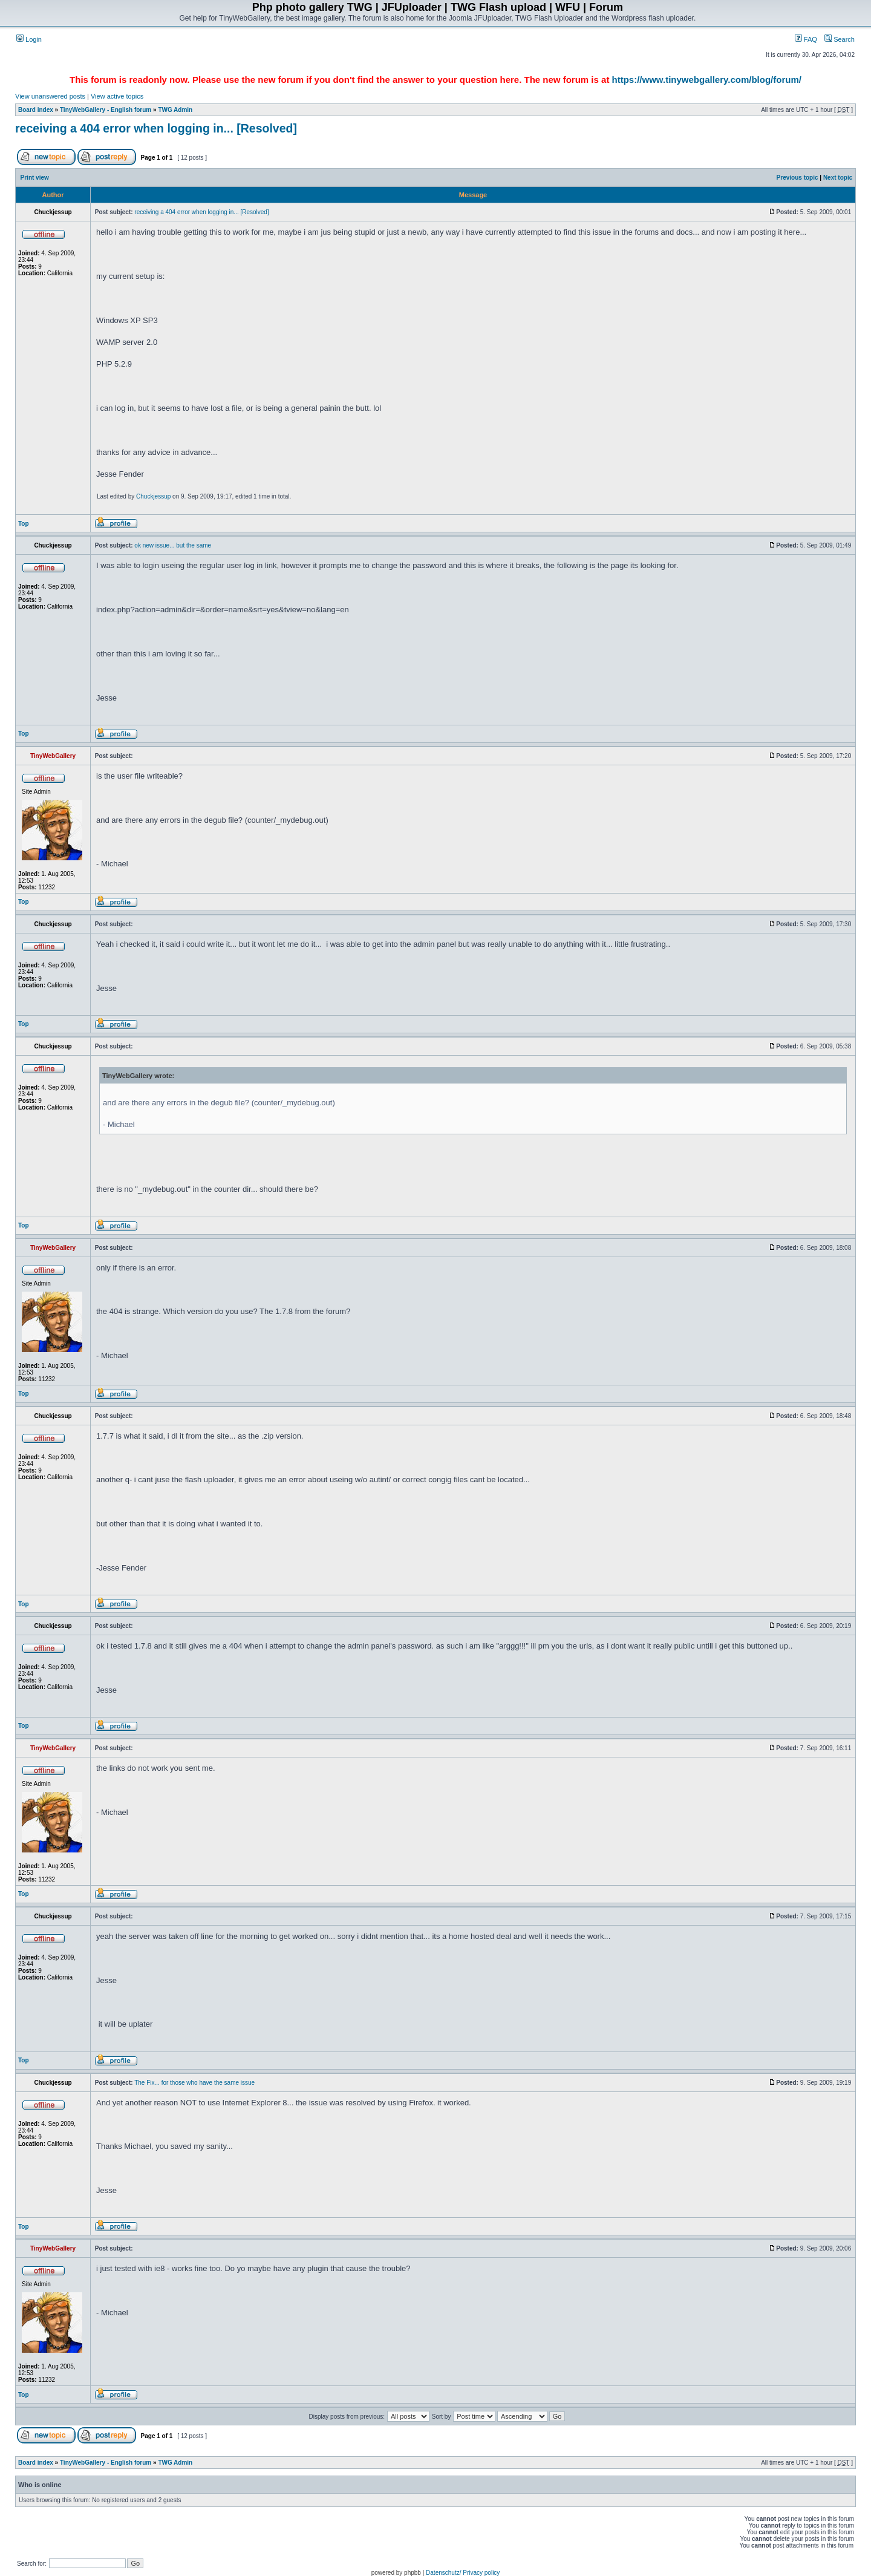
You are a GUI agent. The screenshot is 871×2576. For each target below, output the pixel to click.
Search (839, 39)
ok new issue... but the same (172, 545)
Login (29, 39)
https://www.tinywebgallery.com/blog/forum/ (706, 79)
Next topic (837, 177)
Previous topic (797, 177)
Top (23, 523)
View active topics (117, 96)
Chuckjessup (153, 496)
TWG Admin (175, 109)
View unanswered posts (50, 96)
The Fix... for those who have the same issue (194, 2082)
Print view (35, 177)
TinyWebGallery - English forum (105, 109)
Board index (35, 109)
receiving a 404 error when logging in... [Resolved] (156, 128)
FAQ (806, 39)
